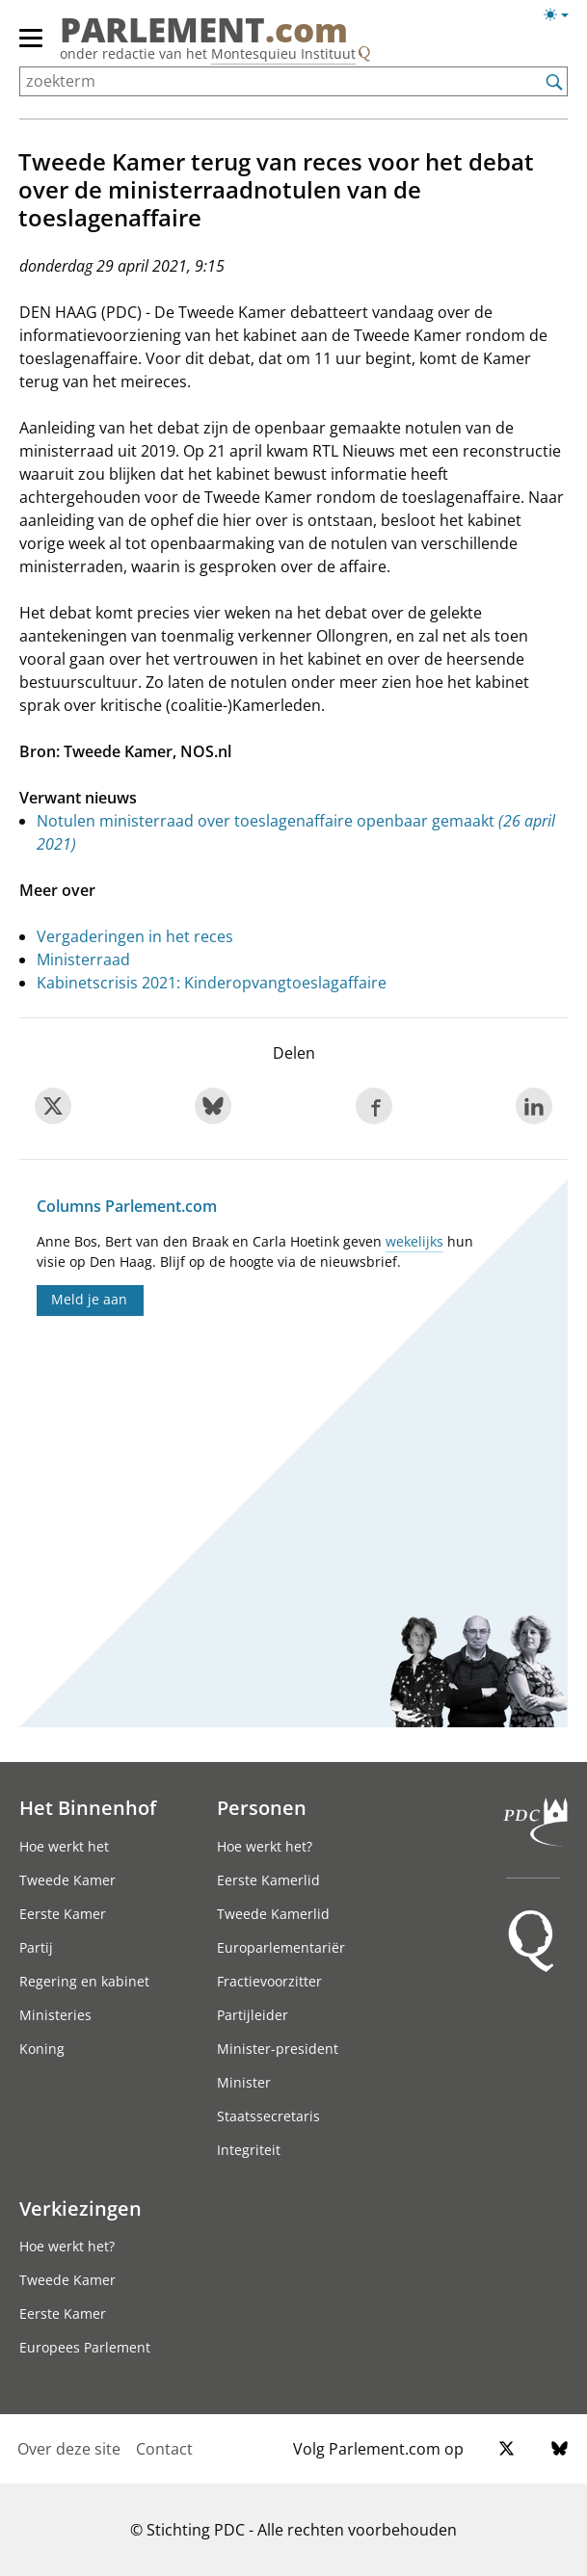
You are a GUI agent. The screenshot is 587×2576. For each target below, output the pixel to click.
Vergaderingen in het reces (135, 936)
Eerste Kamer (62, 1914)
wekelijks (414, 1241)
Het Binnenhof (87, 1807)
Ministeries (55, 2015)
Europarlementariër (281, 1947)
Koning (42, 2048)
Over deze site (68, 2448)
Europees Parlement (84, 2347)
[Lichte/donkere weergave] (562, 18)
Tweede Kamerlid (273, 1914)
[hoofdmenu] (31, 46)
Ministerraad (83, 959)
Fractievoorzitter (269, 1981)
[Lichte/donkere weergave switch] (562, 15)
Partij (36, 1947)
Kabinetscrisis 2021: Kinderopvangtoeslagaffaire (212, 982)
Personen (262, 1807)
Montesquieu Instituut (283, 53)
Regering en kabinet (84, 1981)
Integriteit (248, 2150)
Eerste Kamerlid (268, 1880)
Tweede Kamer (67, 1880)
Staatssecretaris (268, 2116)
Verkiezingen (80, 2208)
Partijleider (252, 2015)
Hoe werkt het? (264, 1846)
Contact (164, 2448)
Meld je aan (89, 1299)
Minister (244, 2082)
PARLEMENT (204, 30)
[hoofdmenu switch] (30, 46)
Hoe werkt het (64, 1846)
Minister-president (277, 2048)
